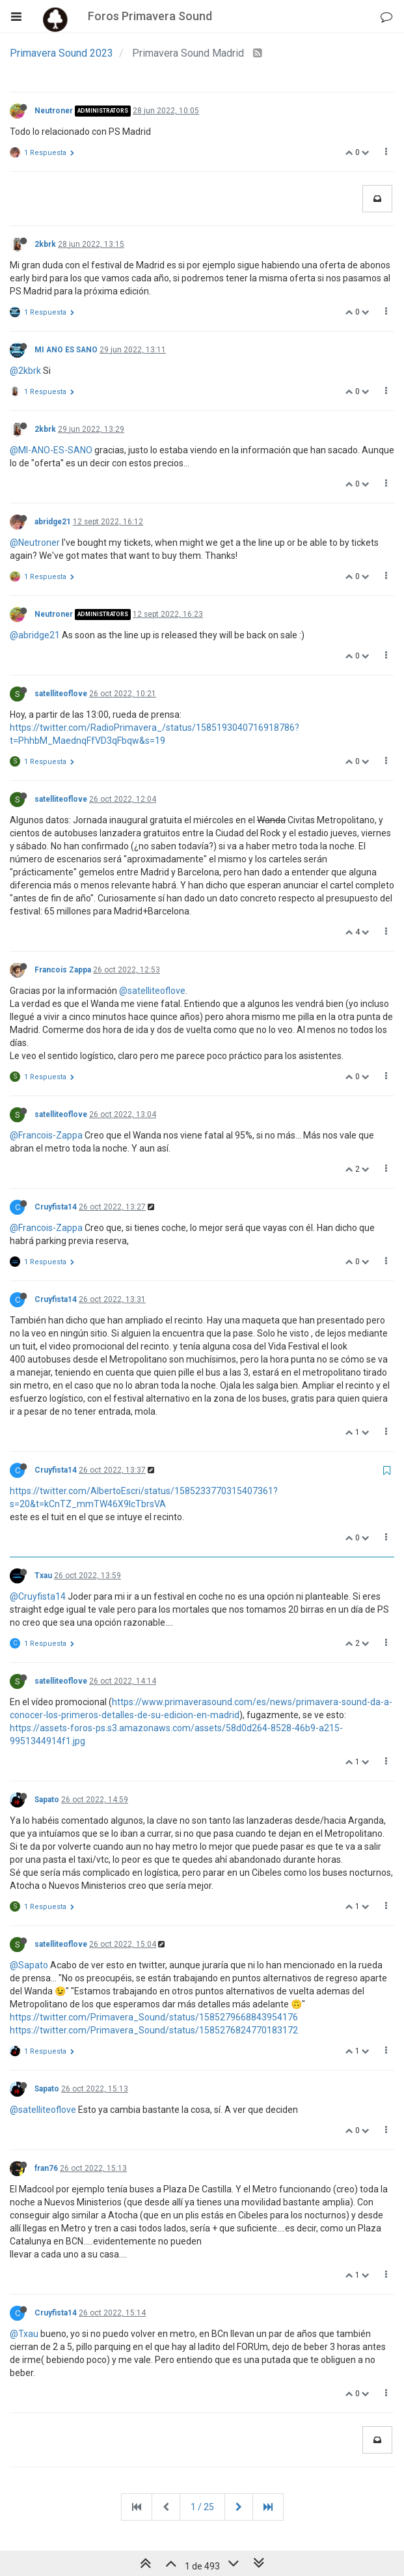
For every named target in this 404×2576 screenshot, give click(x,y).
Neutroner (53, 110)
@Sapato (29, 1965)
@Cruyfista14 (38, 1596)
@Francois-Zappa (46, 1135)
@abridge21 (35, 635)
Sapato (46, 1799)
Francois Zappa (62, 969)
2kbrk (45, 244)
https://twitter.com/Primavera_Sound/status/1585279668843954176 (154, 2017)
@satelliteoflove (152, 990)
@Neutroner (35, 542)
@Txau (24, 2333)
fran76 (46, 2168)
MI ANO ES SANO (66, 349)
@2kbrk (25, 370)
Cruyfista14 (55, 1206)
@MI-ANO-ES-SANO (51, 450)
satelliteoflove (60, 693)
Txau (43, 1575)
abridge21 (52, 521)
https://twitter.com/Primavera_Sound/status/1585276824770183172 (154, 2030)
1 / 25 (202, 2507)
